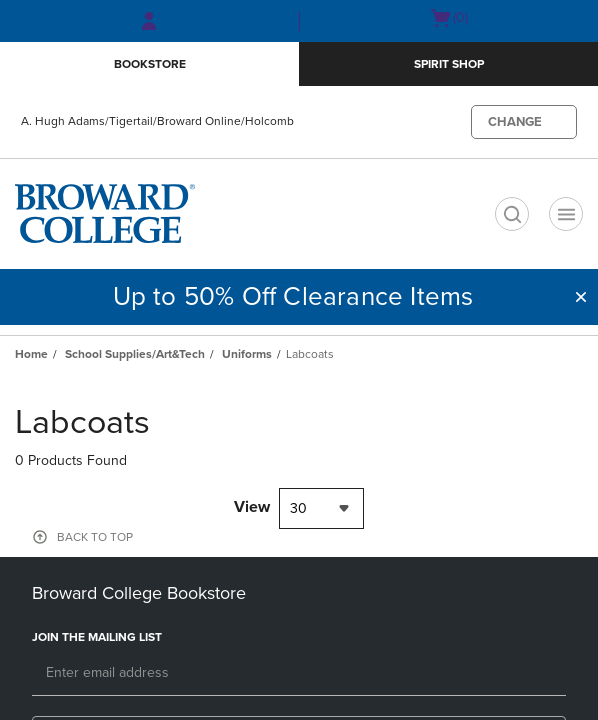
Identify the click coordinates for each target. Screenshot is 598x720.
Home (31, 354)
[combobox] (321, 508)
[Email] (299, 674)
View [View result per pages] (252, 507)
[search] (512, 214)
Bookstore (150, 64)
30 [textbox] (298, 508)
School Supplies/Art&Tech (135, 354)
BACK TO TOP (95, 537)
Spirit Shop (449, 64)
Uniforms (247, 354)
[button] (581, 297)
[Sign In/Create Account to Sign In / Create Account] (149, 21)
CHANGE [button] (515, 122)
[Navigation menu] (566, 214)
